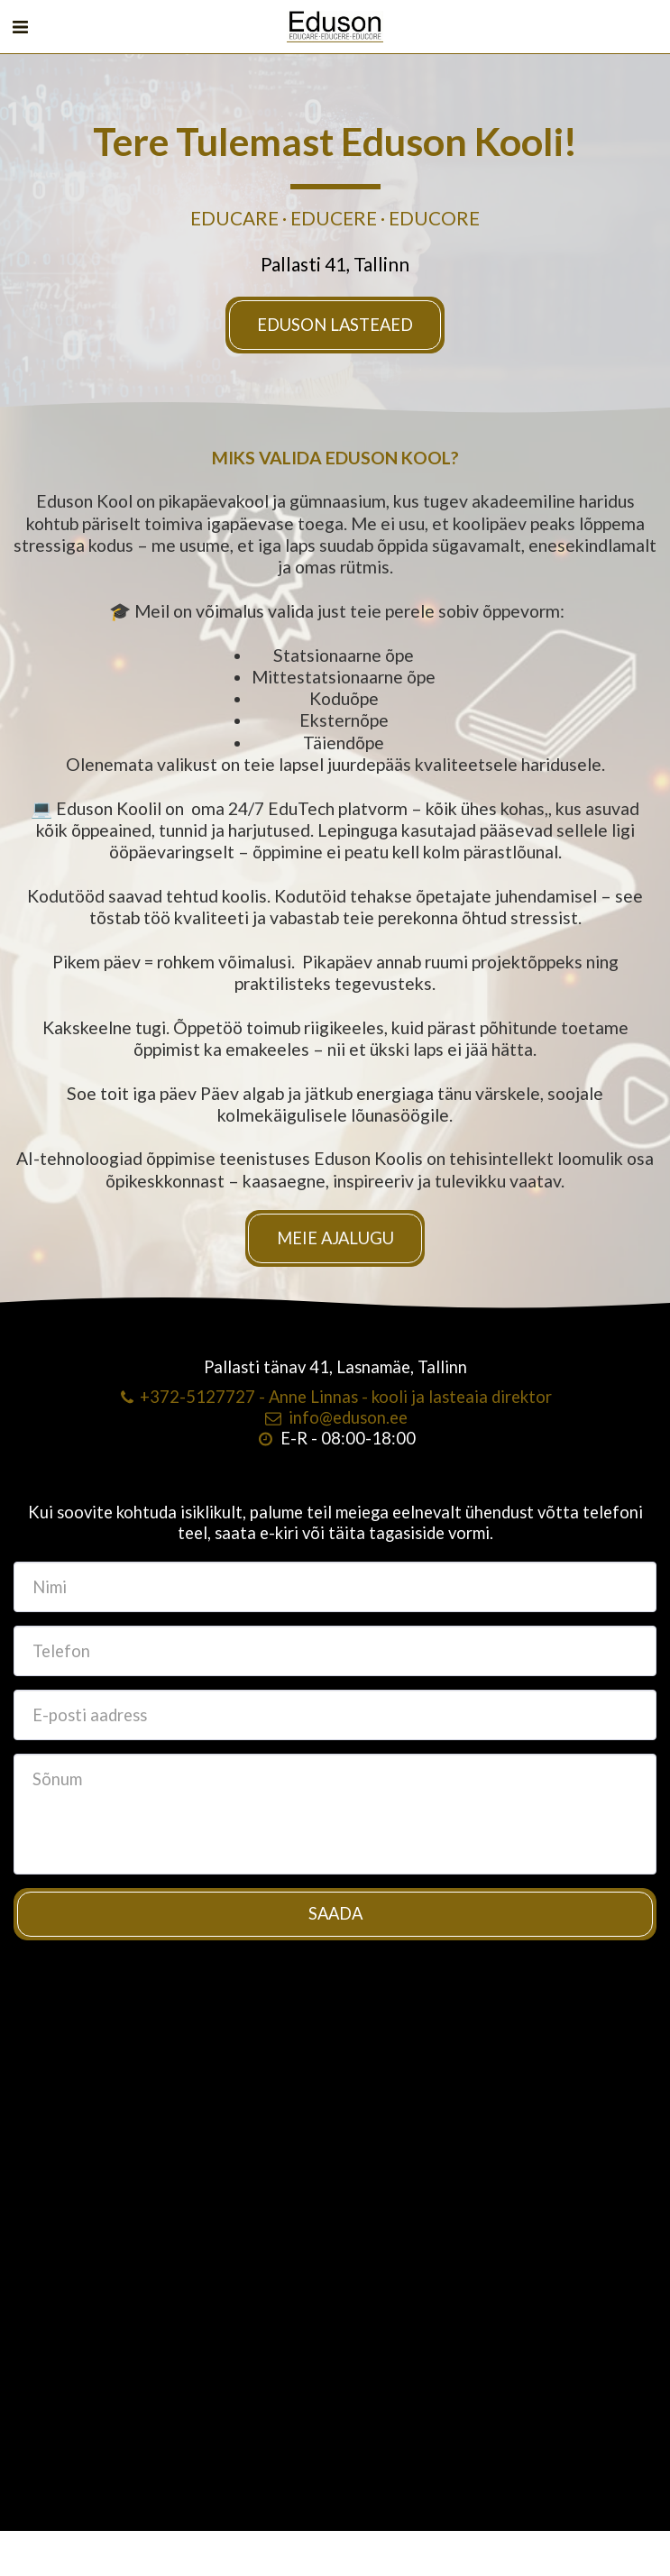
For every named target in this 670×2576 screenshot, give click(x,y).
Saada (335, 1920)
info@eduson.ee (335, 1424)
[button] (20, 26)
